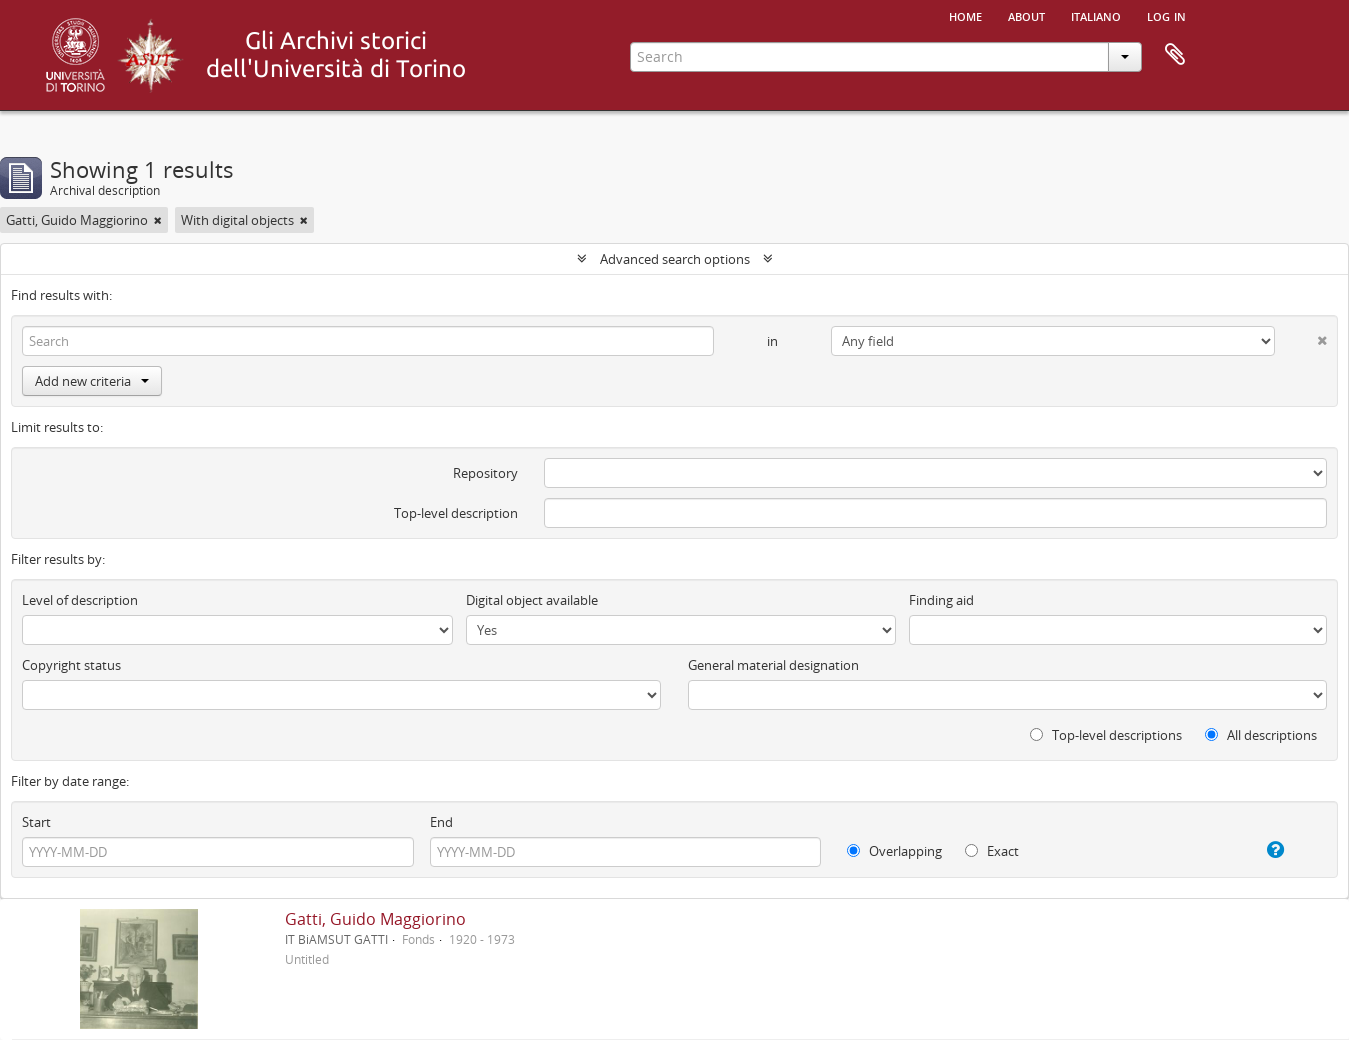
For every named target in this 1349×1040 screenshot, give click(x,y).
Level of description (80, 600)
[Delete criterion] (1301, 336)
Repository (485, 473)
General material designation (773, 665)
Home (965, 15)
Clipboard (1175, 55)
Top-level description (456, 513)
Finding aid (941, 600)
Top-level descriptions (1106, 735)
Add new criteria (92, 381)
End (441, 822)
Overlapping (894, 851)
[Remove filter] (158, 220)
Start (36, 822)
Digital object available (532, 600)
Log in (1166, 15)
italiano (1096, 15)
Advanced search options (675, 259)
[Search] (368, 341)
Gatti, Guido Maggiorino (375, 919)
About (1026, 15)
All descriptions (1261, 735)
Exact (992, 851)
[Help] (1258, 850)
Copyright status (71, 665)
